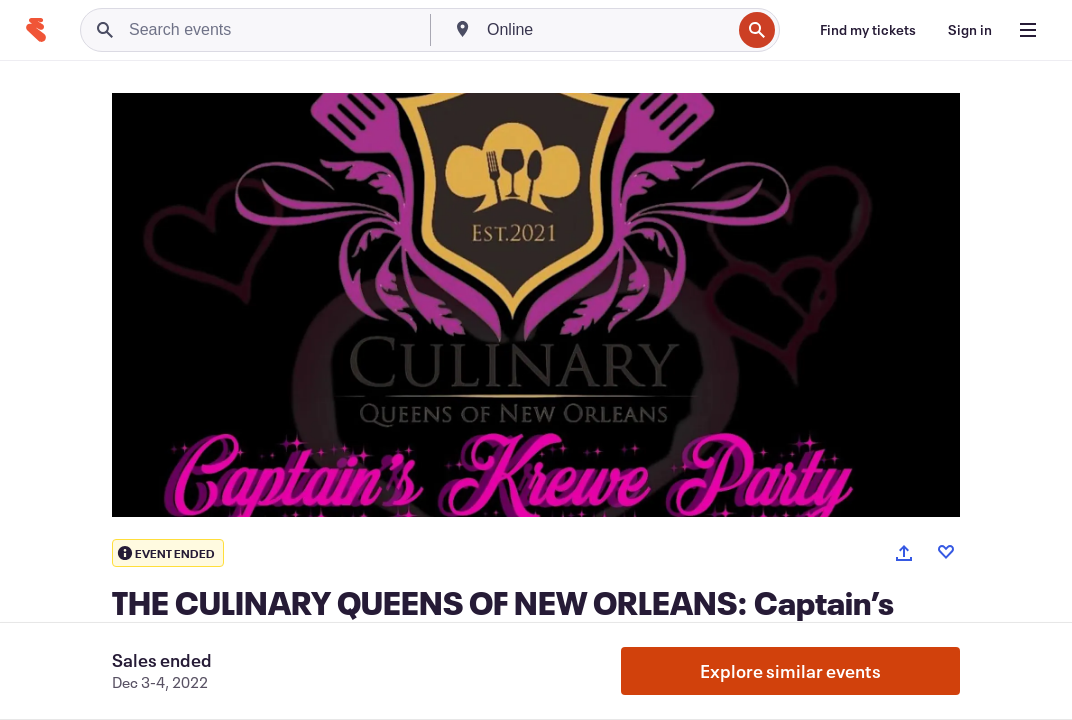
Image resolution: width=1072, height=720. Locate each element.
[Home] (36, 30)
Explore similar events (790, 671)
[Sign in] (970, 30)
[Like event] (946, 552)
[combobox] (607, 30)
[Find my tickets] (868, 30)
